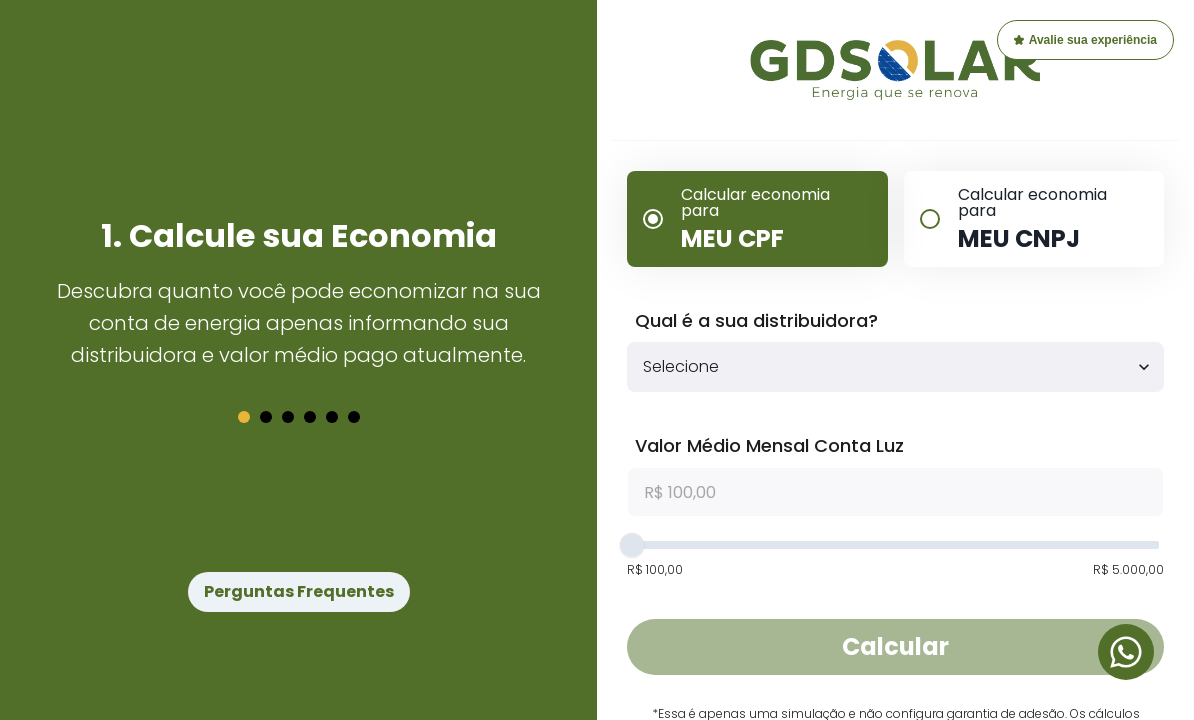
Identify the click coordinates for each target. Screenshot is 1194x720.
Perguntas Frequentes (299, 591)
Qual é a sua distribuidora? (756, 320)
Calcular (895, 646)
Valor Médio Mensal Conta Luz (769, 445)
